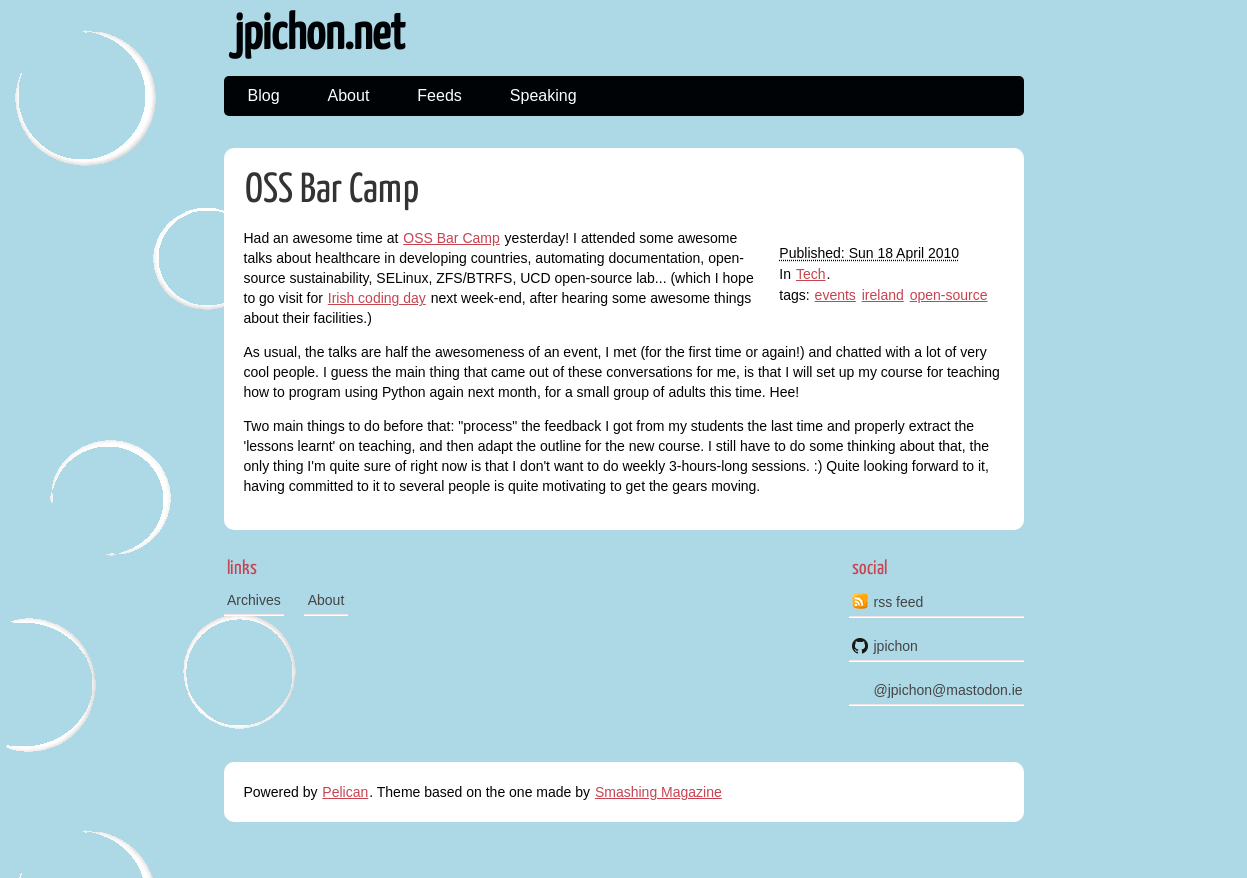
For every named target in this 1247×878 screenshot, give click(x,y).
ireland (883, 295)
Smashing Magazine (658, 792)
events (835, 295)
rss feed (899, 602)
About (349, 95)
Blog (264, 95)
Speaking (543, 95)
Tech (811, 274)
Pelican (345, 792)
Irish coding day (377, 298)
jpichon (896, 646)
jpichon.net (319, 35)
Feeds (439, 95)
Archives (254, 600)
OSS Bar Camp (332, 190)
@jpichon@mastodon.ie (948, 690)
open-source (949, 295)
